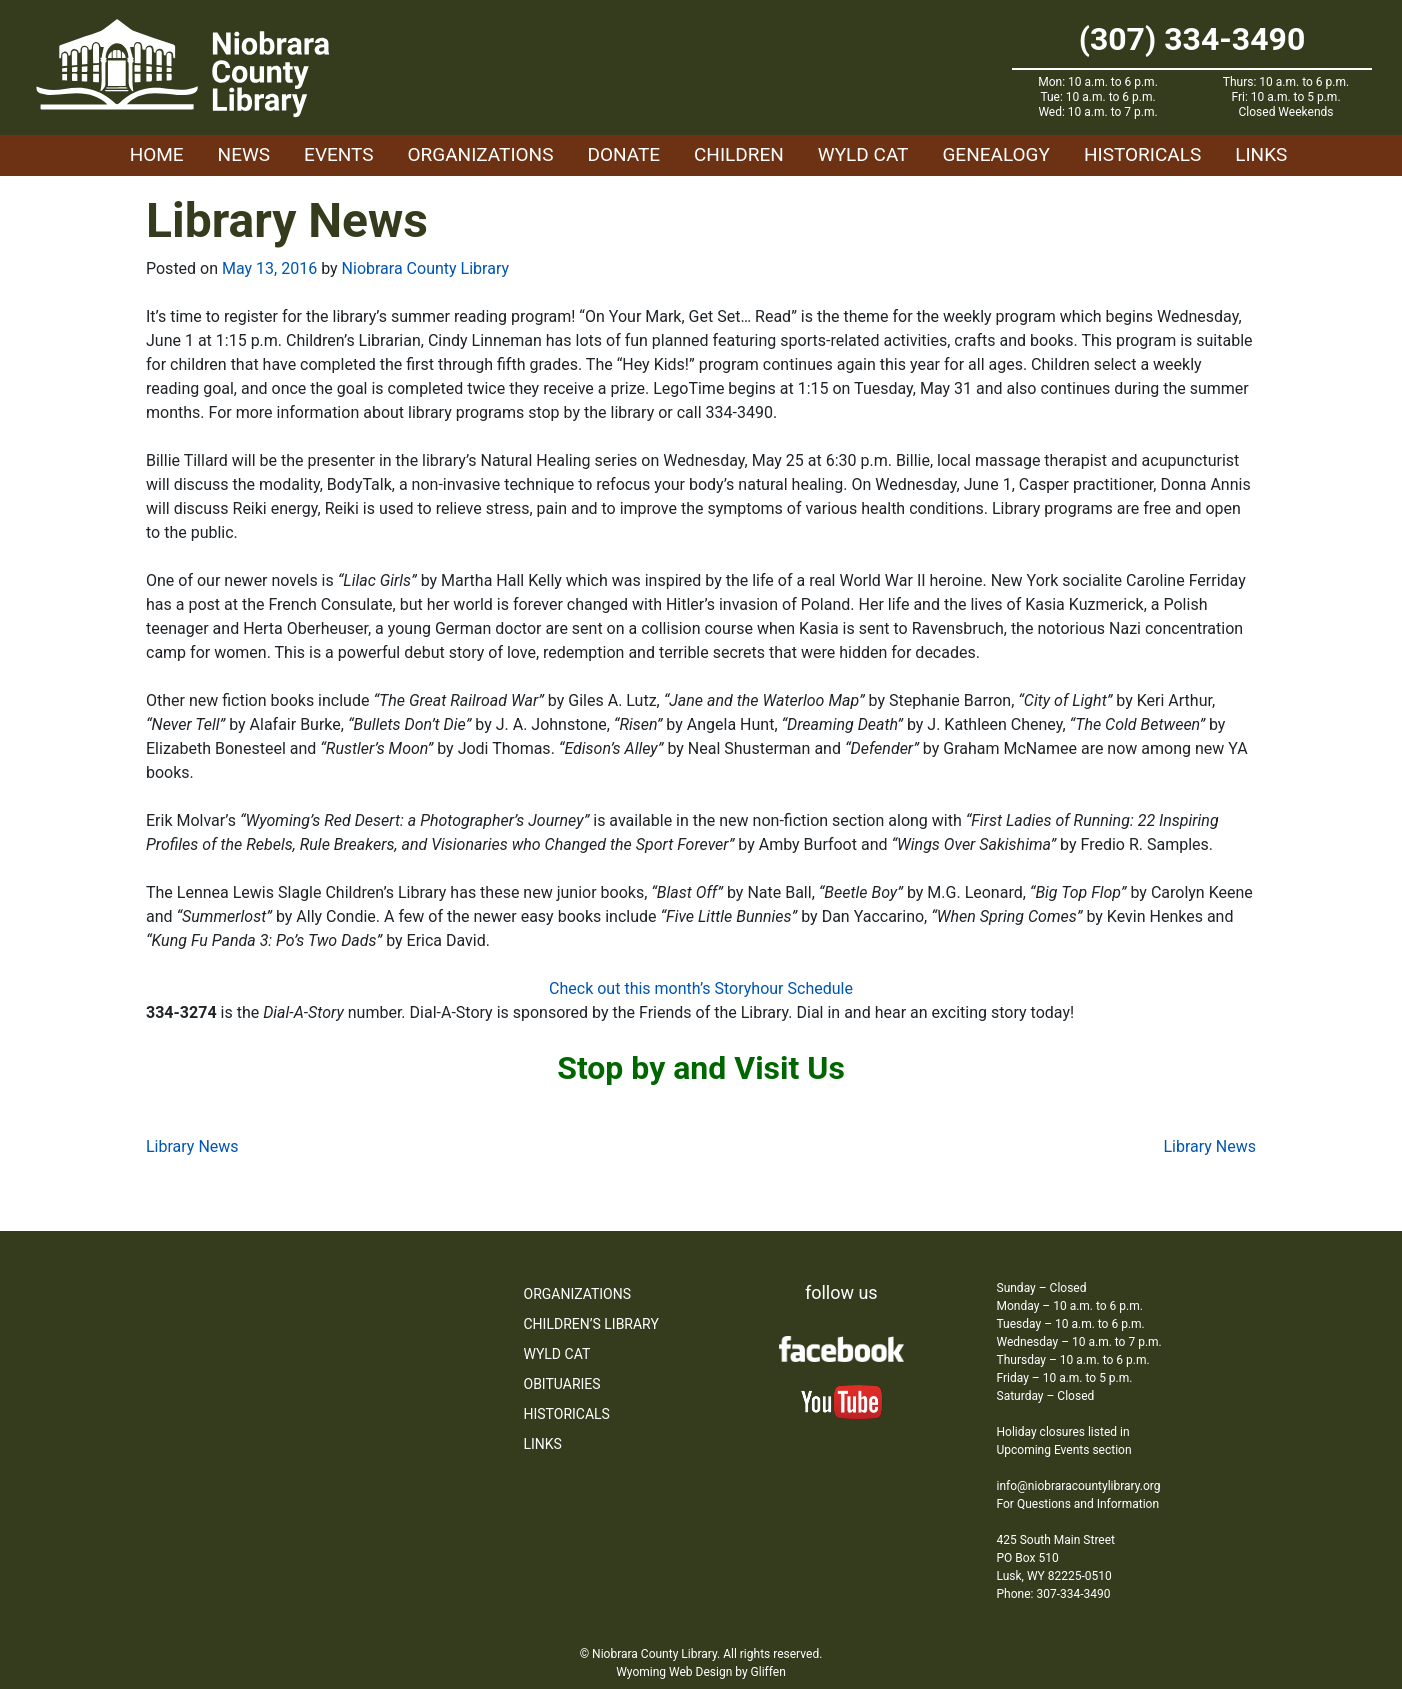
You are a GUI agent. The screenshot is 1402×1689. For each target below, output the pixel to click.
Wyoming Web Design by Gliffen (701, 1672)
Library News (192, 1146)
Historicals (1142, 154)
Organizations (481, 154)
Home (157, 154)
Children (739, 154)
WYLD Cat (863, 154)
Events (338, 154)
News (244, 154)
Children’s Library (591, 1324)
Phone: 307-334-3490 (1054, 1594)
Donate (623, 154)
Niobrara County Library (425, 268)
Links (1261, 154)
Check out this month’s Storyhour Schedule (701, 988)
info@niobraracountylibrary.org (1079, 1486)
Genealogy (996, 154)
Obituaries (562, 1384)
